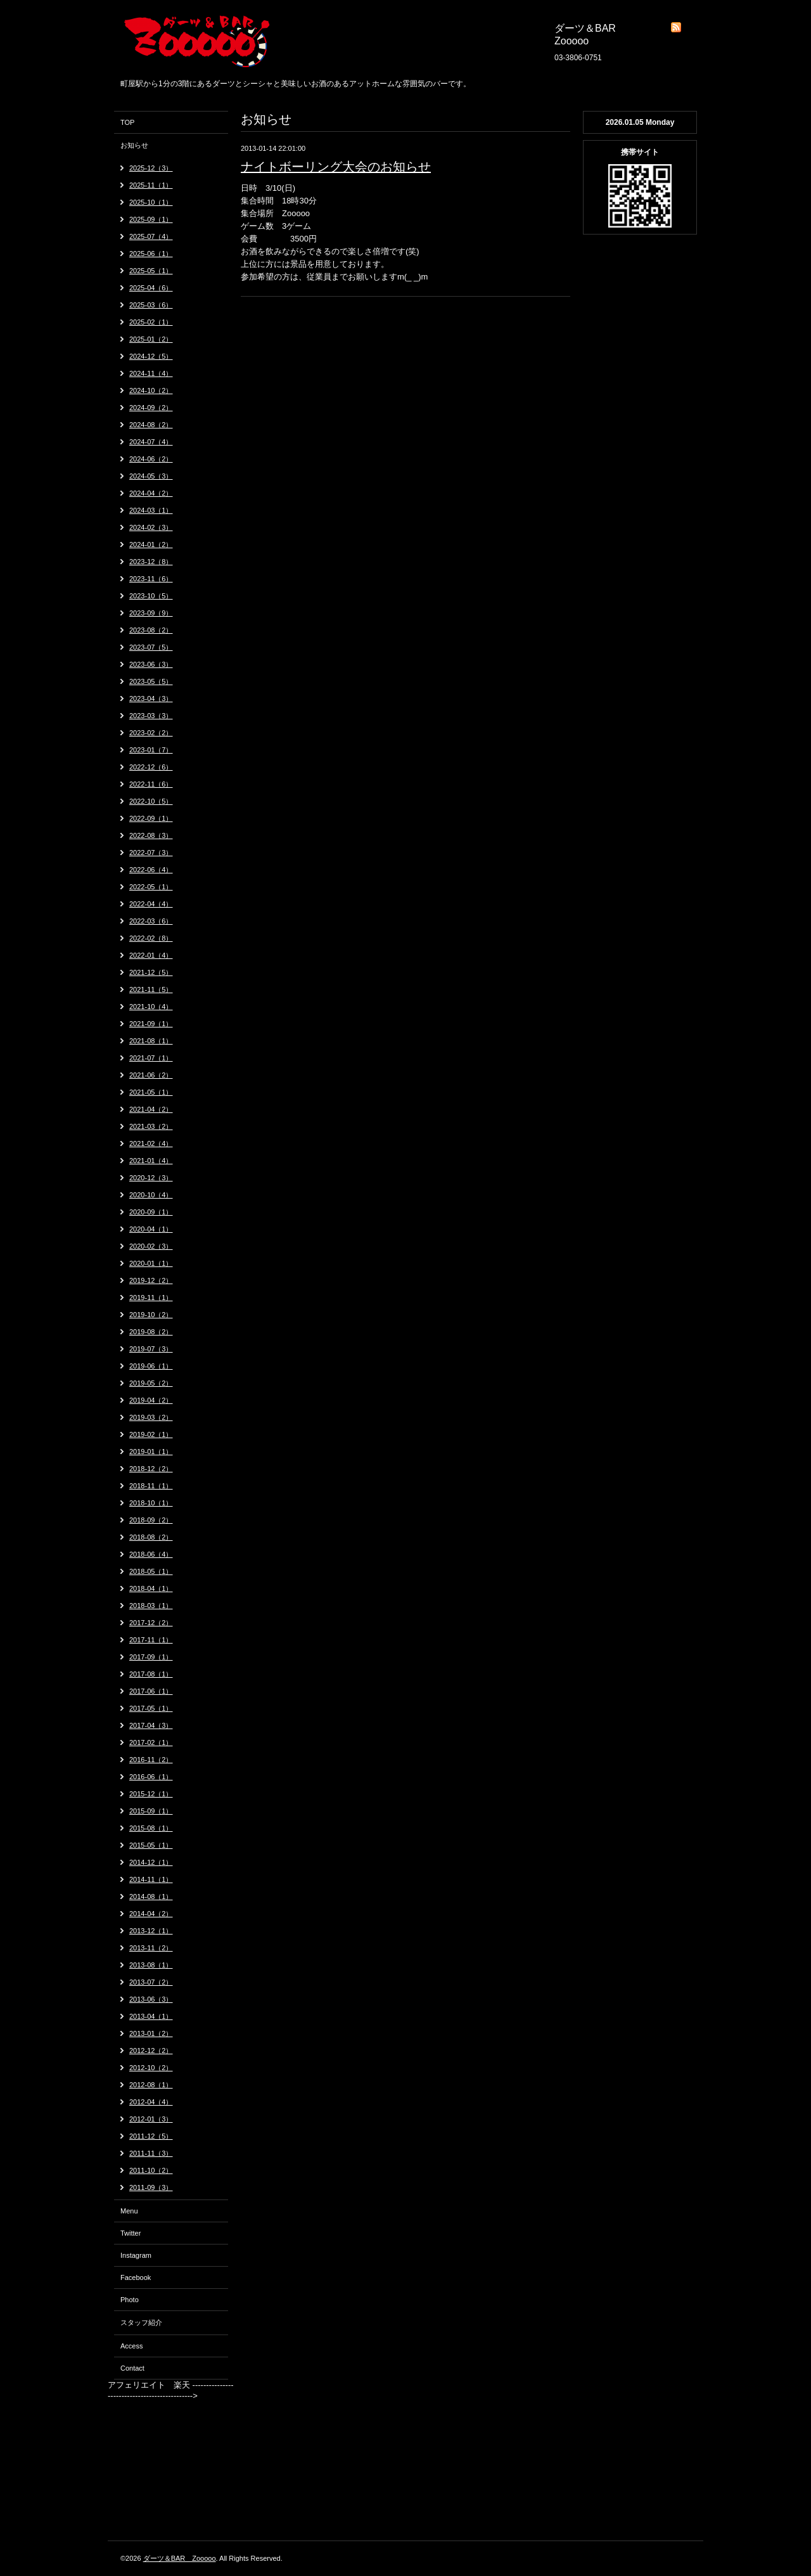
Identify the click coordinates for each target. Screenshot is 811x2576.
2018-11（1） (151, 1486)
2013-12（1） (151, 1931)
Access (131, 2346)
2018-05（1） (151, 1571)
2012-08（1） (151, 2085)
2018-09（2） (151, 1520)
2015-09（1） (151, 1811)
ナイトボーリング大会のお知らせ (336, 167)
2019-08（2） (151, 1332)
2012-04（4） (151, 2102)
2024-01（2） (151, 544)
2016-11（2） (151, 1759)
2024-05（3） (151, 476)
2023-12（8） (151, 561)
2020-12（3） (151, 1178)
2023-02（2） (151, 733)
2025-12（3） (151, 168)
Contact (132, 2368)
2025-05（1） (151, 270)
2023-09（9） (151, 613)
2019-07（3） (151, 1349)
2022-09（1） (151, 818)
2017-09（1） (151, 1657)
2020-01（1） (151, 1263)
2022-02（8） (151, 938)
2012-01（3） (151, 2119)
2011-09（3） (151, 2187)
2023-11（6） (151, 579)
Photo (129, 2299)
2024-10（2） (151, 390)
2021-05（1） (151, 1092)
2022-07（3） (151, 852)
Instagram (135, 2255)
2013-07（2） (151, 1982)
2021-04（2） (151, 1109)
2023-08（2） (151, 630)
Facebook (135, 2277)
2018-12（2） (151, 1468)
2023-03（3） (151, 715)
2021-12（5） (151, 972)
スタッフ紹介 (141, 2322)
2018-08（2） (151, 1537)
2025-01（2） (151, 339)
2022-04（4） (151, 904)
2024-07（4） (151, 442)
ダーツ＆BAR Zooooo (179, 2558)
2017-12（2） (151, 1622)
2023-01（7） (151, 750)
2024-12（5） (151, 356)
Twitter (130, 2233)
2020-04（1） (151, 1229)
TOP (127, 122)
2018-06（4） (151, 1554)
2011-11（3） (151, 2153)
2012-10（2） (151, 2067)
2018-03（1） (151, 1605)
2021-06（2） (151, 1075)
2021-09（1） (151, 1023)
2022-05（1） (151, 887)
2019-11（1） (151, 1297)
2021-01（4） (151, 1160)
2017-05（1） (151, 1708)
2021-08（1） (151, 1041)
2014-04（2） (151, 1913)
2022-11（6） (151, 784)
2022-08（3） (151, 835)
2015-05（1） (151, 1845)
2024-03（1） (151, 510)
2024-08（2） (151, 424)
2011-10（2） (151, 2170)
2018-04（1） (151, 1588)
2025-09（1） (151, 219)
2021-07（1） (151, 1058)
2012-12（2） (151, 2050)
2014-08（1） (151, 1896)
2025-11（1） (151, 185)
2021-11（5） (151, 989)
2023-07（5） (151, 647)
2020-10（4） (151, 1195)
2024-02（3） (151, 527)
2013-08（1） (151, 1965)
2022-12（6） (151, 767)
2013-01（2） (151, 2033)
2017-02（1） (151, 1742)
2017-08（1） (151, 1674)
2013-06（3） (151, 1999)
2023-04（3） (151, 698)
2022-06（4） (151, 869)
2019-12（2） (151, 1280)
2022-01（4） (151, 955)
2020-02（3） (151, 1246)
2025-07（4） (151, 236)
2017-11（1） (151, 1640)
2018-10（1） (151, 1503)
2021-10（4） (151, 1006)
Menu (129, 2211)
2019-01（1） (151, 1451)
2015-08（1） (151, 1828)
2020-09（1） (151, 1212)
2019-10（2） (151, 1314)
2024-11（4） (151, 373)
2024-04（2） (151, 493)
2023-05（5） (151, 681)
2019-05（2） (151, 1383)
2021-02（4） (151, 1143)
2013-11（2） (151, 1948)
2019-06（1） (151, 1366)
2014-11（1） (151, 1879)
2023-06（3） (151, 664)
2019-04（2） (151, 1400)
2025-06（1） (151, 253)
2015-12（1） (151, 1794)
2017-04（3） (151, 1725)
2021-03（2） (151, 1126)
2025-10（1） (151, 202)
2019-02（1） (151, 1434)
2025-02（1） (151, 322)
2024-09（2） (151, 407)
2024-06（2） (151, 459)
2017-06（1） (151, 1691)
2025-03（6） (151, 305)
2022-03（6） (151, 921)
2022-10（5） (151, 801)
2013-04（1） (151, 2016)
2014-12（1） (151, 1862)
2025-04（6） (151, 288)
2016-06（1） (151, 1777)
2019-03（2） (151, 1417)
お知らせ (134, 145)
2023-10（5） (151, 596)
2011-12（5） (151, 2136)
